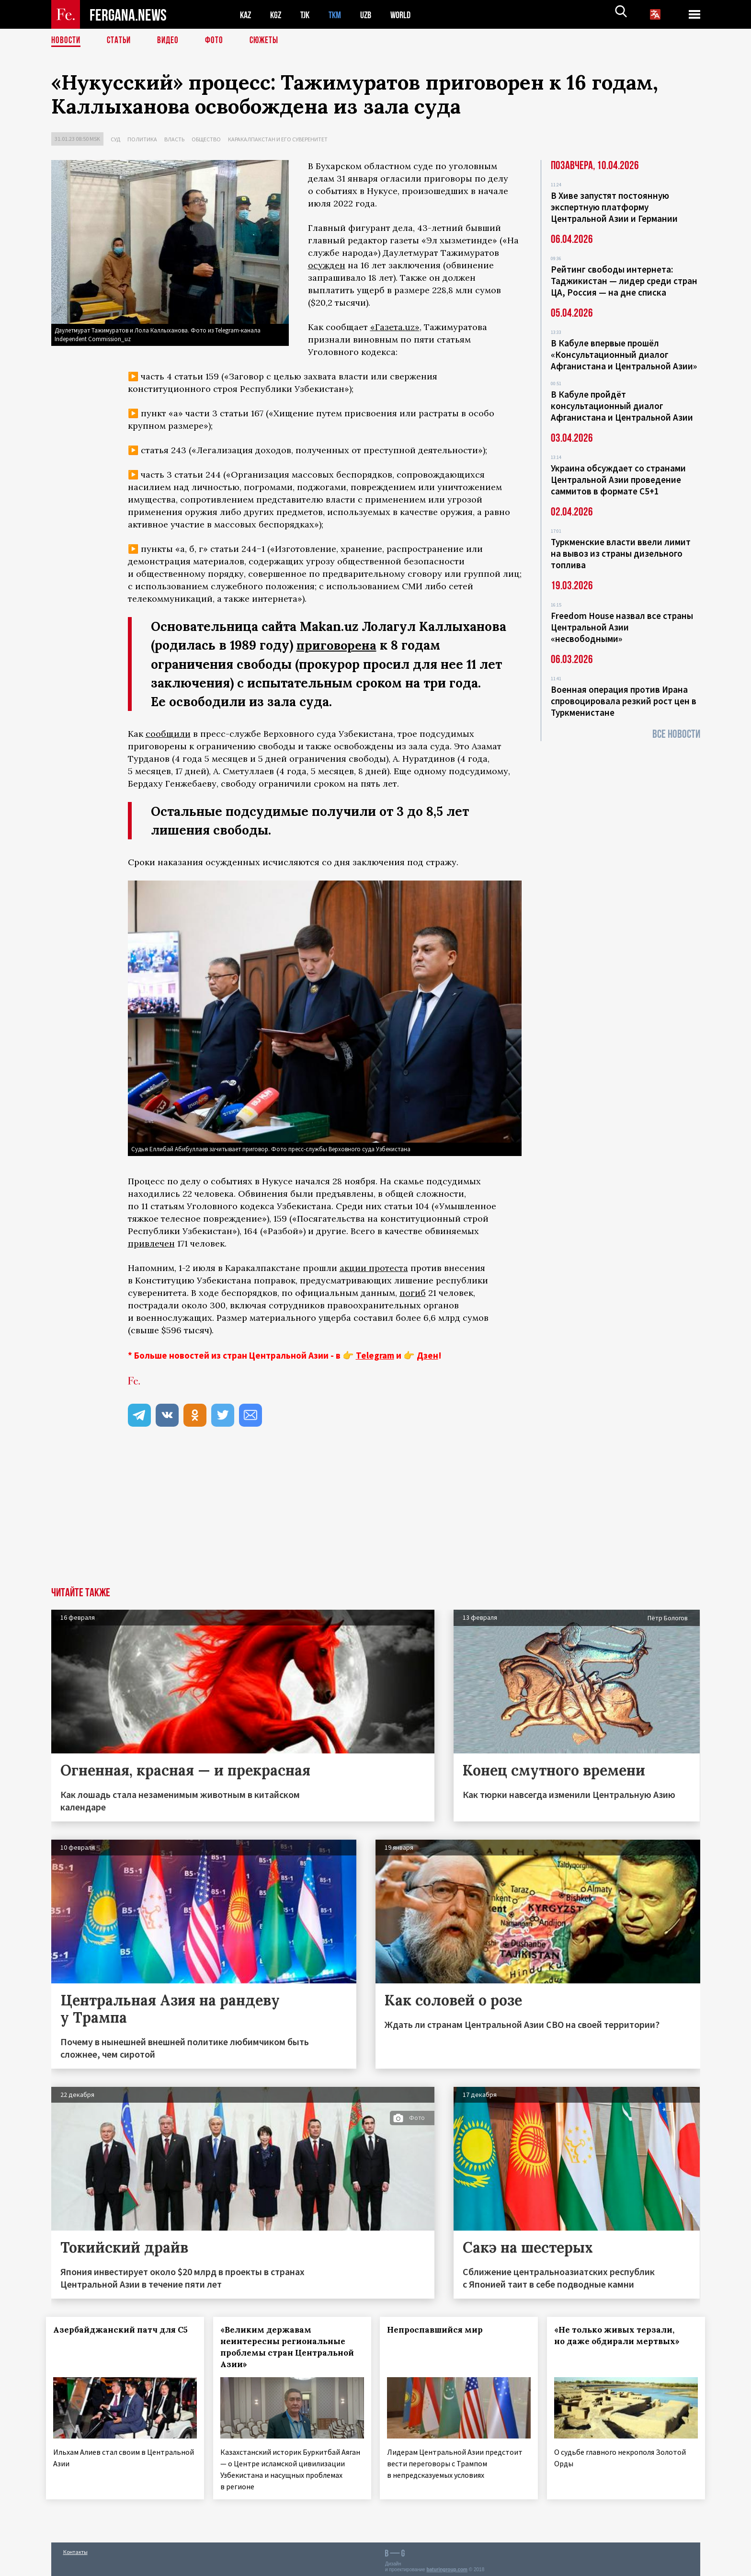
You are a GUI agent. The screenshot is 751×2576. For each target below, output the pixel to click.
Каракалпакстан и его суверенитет (278, 139)
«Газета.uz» (395, 326)
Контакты (75, 2548)
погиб (412, 1292)
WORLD (409, 15)
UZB (372, 15)
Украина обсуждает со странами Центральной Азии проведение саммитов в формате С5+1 (618, 479)
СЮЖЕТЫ (269, 41)
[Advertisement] (375, 1515)
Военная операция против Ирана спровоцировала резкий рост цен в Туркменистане (623, 701)
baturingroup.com (446, 2565)
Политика (142, 139)
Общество (206, 139)
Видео (171, 41)
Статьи (121, 41)
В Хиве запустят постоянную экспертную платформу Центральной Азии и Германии (614, 207)
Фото (218, 41)
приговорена (337, 645)
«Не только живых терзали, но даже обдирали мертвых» (622, 2335)
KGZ (278, 15)
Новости (66, 41)
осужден (326, 265)
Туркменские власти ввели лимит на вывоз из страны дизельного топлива (621, 553)
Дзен (427, 1355)
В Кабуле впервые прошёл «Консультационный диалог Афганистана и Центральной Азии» (624, 354)
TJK (308, 15)
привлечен (151, 1242)
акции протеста (374, 1267)
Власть (174, 139)
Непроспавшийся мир (440, 2329)
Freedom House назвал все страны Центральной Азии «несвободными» (622, 627)
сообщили (168, 733)
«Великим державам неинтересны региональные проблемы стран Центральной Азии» (287, 2346)
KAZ (246, 15)
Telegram (375, 1355)
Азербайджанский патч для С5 (110, 2335)
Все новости (676, 734)
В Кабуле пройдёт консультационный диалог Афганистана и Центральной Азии (622, 406)
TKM (340, 15)
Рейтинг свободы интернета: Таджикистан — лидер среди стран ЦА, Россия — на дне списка (624, 280)
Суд (115, 139)
